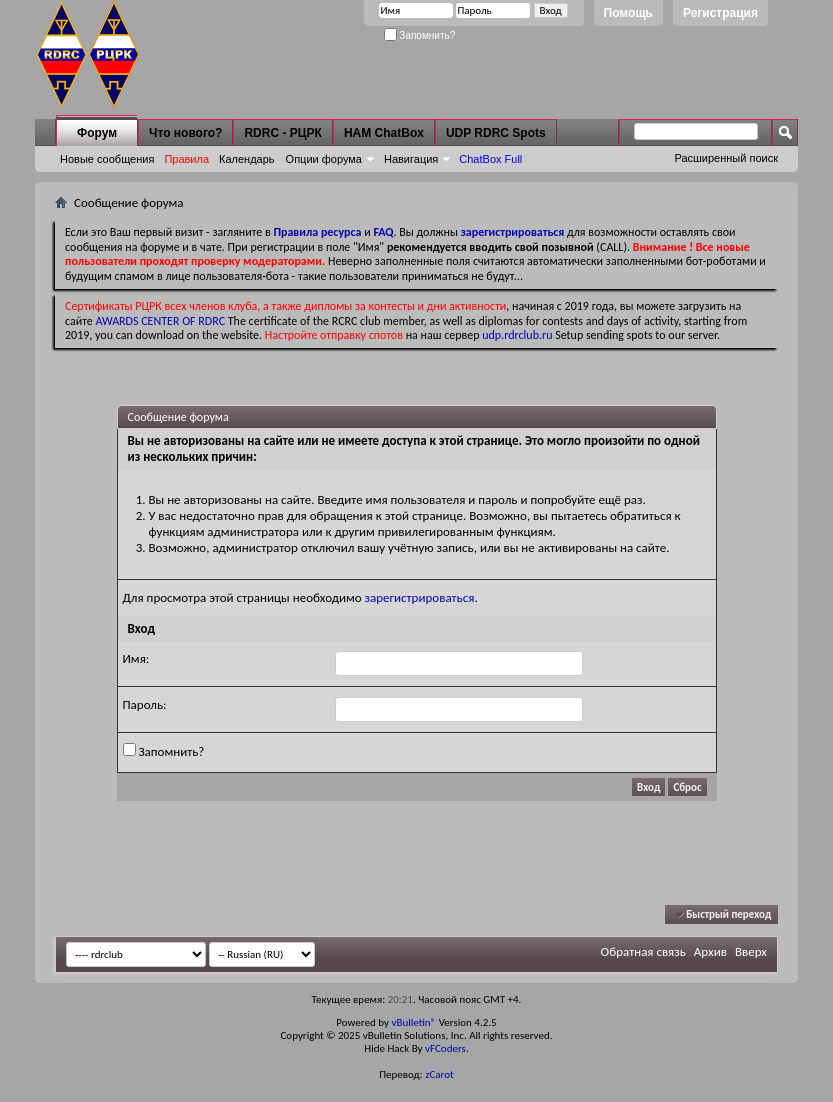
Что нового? (185, 133)
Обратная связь (643, 951)
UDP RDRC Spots (496, 133)
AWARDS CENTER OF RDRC (161, 321)
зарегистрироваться (420, 597)
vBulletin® (413, 1022)
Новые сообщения (107, 159)
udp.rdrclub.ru (517, 335)
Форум (97, 133)
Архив (710, 951)
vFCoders (445, 1048)
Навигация (411, 159)
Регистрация (720, 13)
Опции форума (324, 159)
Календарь (247, 159)
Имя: (136, 658)
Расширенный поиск (726, 158)
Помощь (628, 13)
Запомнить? (420, 35)
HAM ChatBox (384, 133)
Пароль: (145, 704)
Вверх (751, 951)
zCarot (439, 1074)
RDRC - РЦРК (282, 133)
